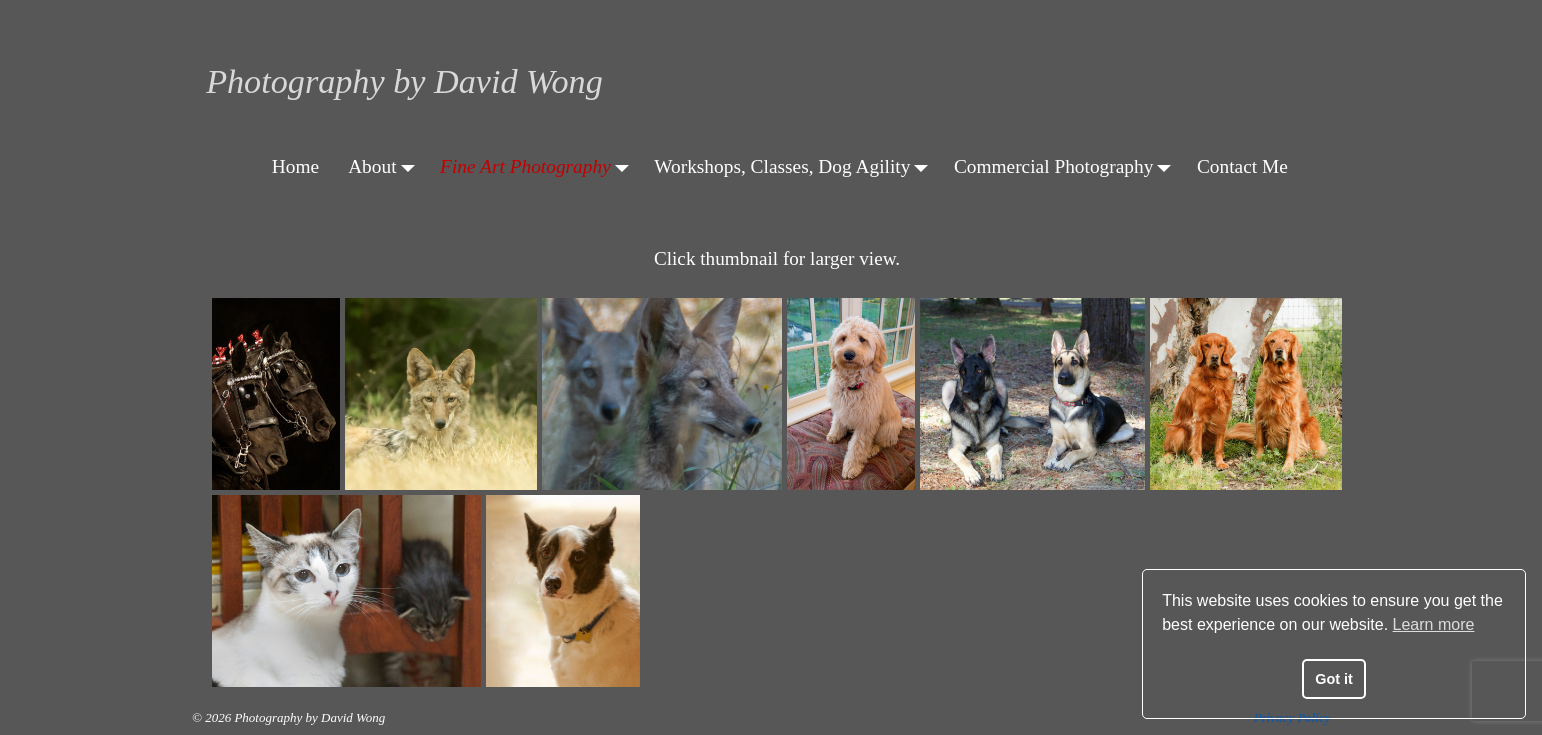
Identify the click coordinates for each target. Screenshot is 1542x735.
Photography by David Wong (404, 81)
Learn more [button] (1434, 624)
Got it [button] (1334, 679)
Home (295, 166)
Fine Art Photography (540, 166)
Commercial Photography (1068, 166)
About (386, 166)
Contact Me (1242, 166)
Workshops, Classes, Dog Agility (796, 166)
